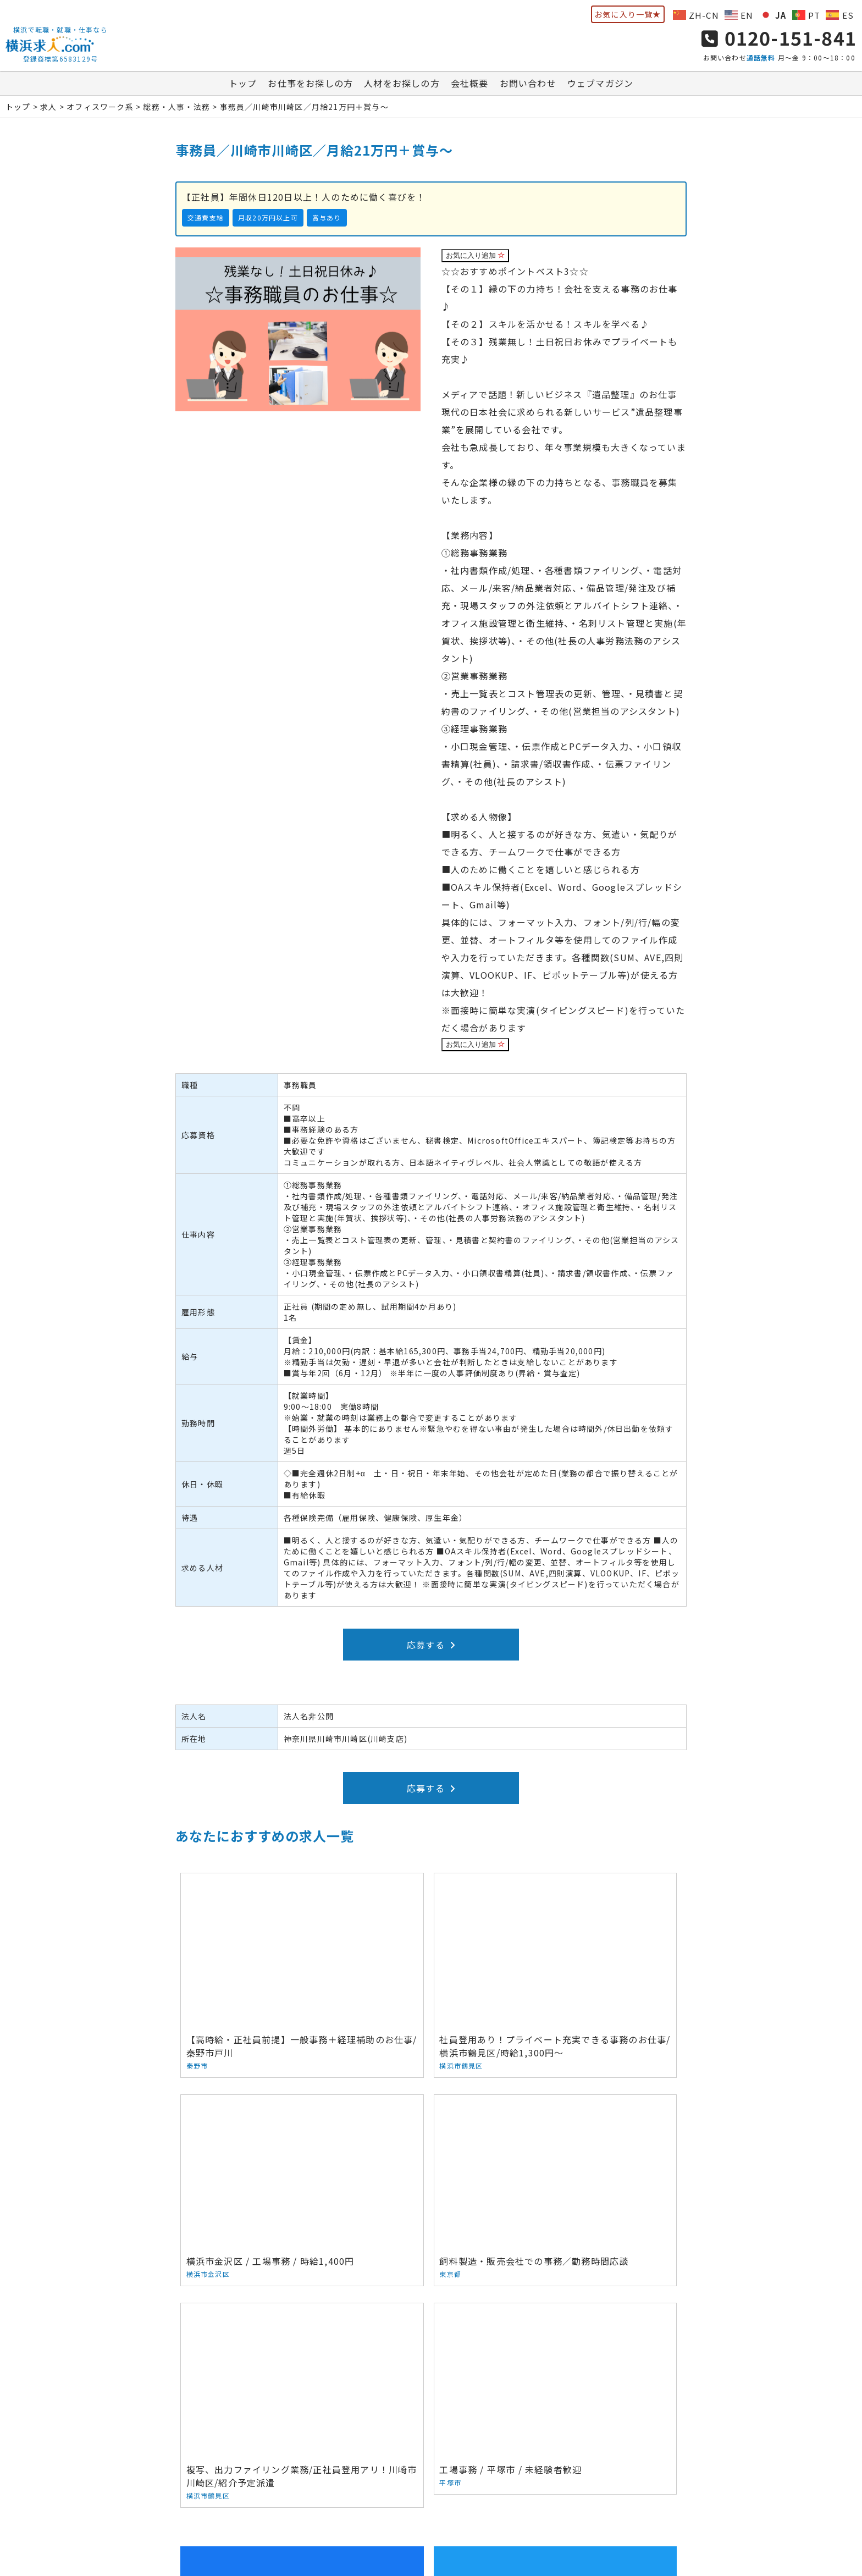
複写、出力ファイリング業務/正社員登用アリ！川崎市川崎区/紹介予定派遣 (431, 2138)
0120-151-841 (779, 39)
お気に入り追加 (475, 260)
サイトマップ (624, 2478)
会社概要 (470, 87)
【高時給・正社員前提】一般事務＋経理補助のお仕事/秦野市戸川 (260, 1951)
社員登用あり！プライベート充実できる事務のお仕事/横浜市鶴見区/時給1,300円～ (431, 1958)
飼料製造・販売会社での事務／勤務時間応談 (260, 2131)
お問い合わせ (528, 87)
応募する (431, 1649)
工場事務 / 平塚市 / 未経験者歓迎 (601, 2125)
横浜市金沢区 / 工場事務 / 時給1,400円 (601, 1951)
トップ (243, 87)
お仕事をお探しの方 (310, 87)
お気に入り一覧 (627, 14)
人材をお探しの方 (402, 87)
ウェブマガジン (600, 87)
